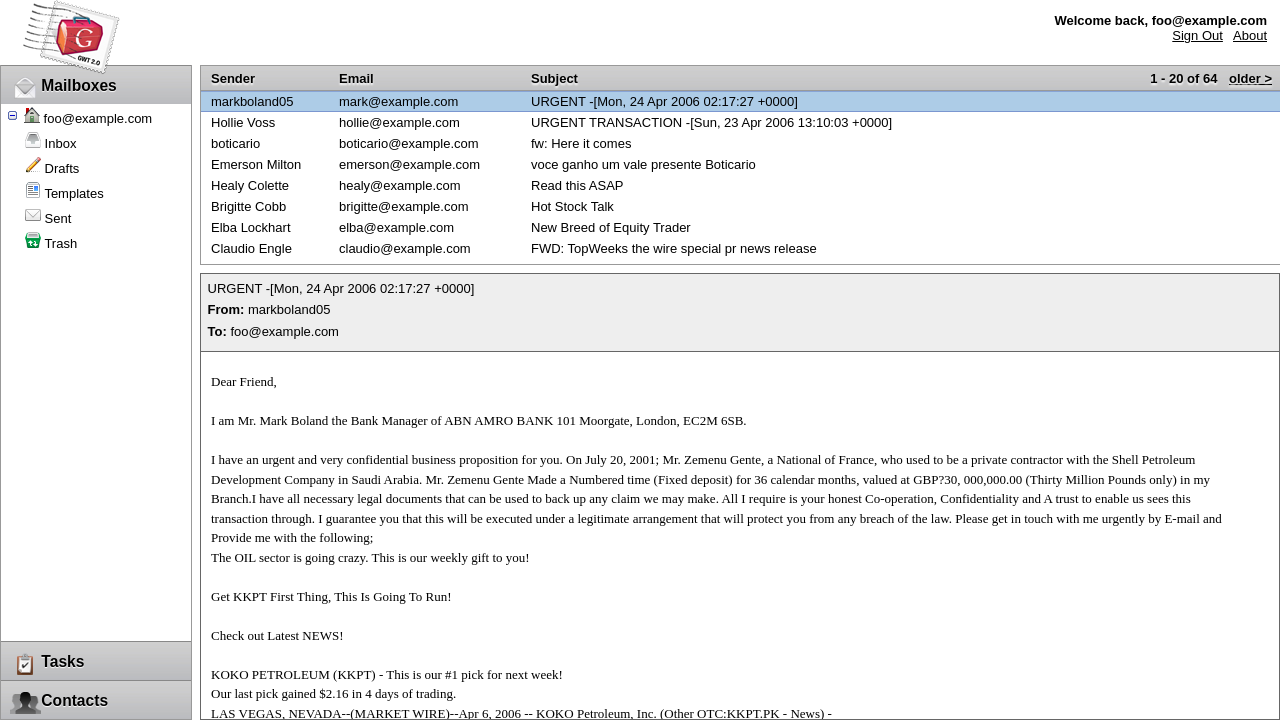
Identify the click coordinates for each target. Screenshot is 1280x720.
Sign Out (1197, 35)
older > (1250, 78)
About (1250, 35)
